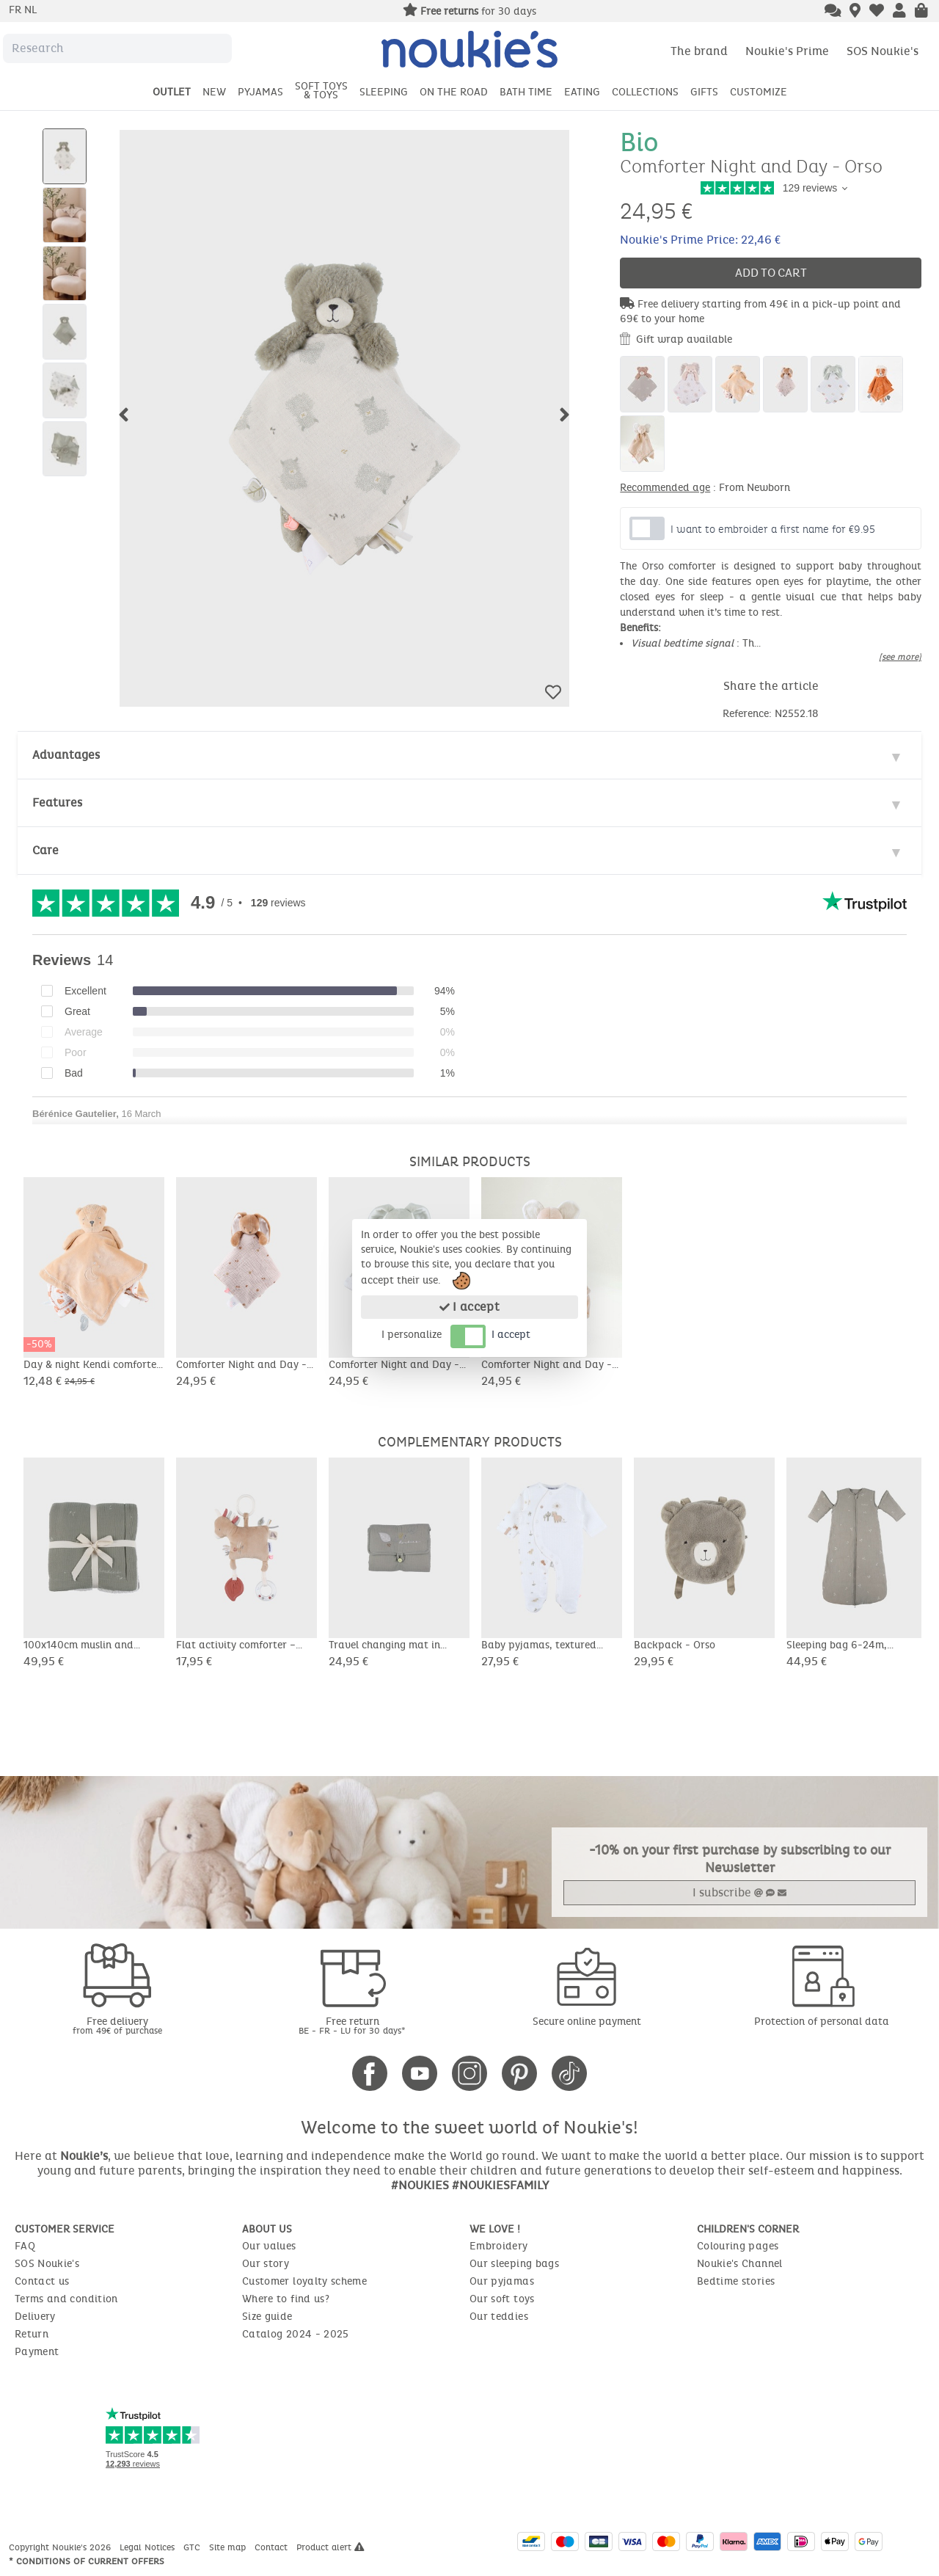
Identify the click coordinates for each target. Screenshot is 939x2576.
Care (45, 850)
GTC (193, 2547)
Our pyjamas (502, 2281)
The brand (699, 51)
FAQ (25, 2246)
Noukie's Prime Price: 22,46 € (700, 240)
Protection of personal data (821, 2021)
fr (16, 10)
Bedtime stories (736, 2281)
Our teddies (499, 2316)
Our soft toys (502, 2299)
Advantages (66, 755)
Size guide (267, 2316)
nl (30, 10)
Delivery (35, 2316)
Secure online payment (587, 2021)
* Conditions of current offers (86, 2561)
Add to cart (771, 273)
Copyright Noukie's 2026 (61, 2547)
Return (31, 2334)
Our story (265, 2263)
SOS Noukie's (882, 51)
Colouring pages (737, 2246)
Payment (37, 2352)
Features (57, 802)
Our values (269, 2246)
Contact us (42, 2281)
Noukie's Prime (787, 51)
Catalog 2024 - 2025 (295, 2334)
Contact (273, 2547)
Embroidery (499, 2246)
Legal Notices (149, 2547)
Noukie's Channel (740, 2263)
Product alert (330, 2547)
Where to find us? (285, 2299)
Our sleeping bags (514, 2263)
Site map (229, 2547)
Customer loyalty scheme (304, 2281)
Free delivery (117, 2025)
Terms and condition (66, 2299)
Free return (352, 2025)
